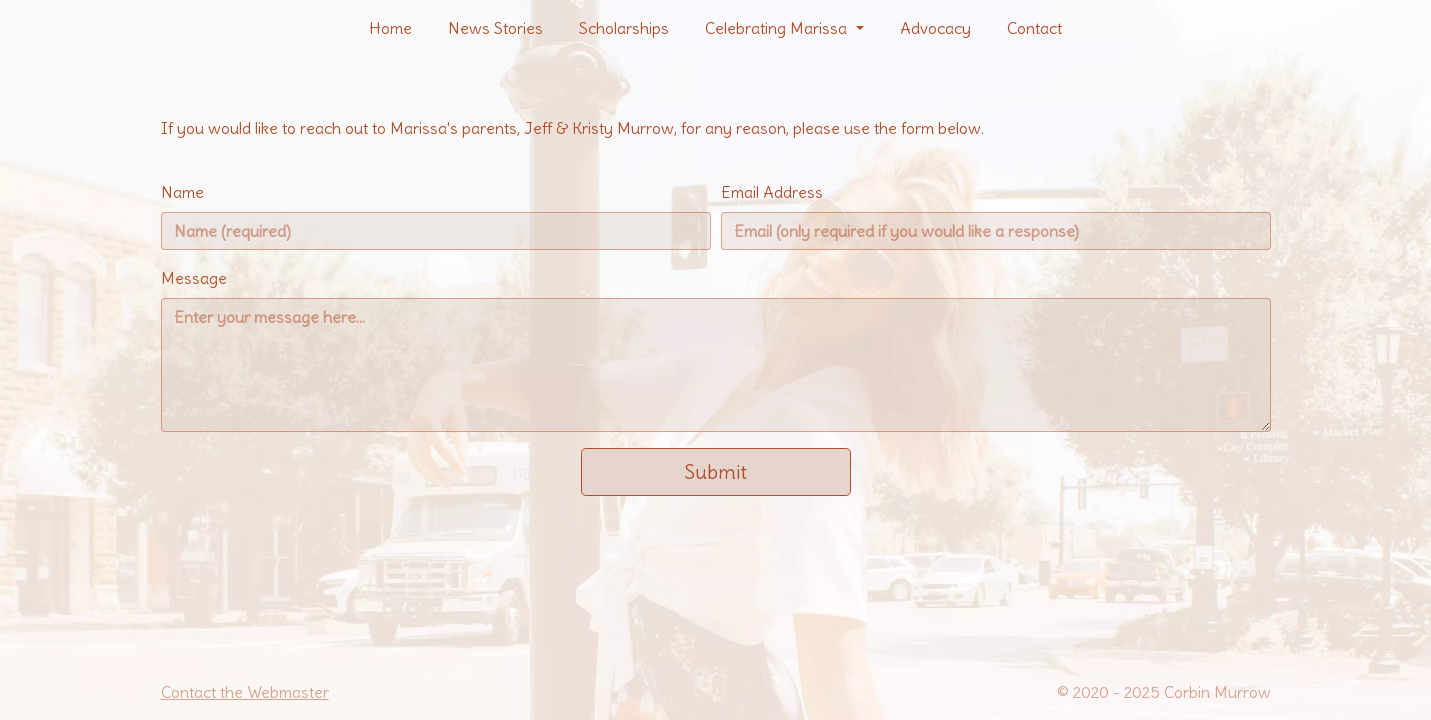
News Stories (495, 28)
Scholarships (624, 28)
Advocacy (935, 28)
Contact (1034, 28)
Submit (715, 471)
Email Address (772, 192)
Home (390, 28)
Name (182, 192)
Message (194, 278)
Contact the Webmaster (245, 692)
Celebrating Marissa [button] (778, 28)
